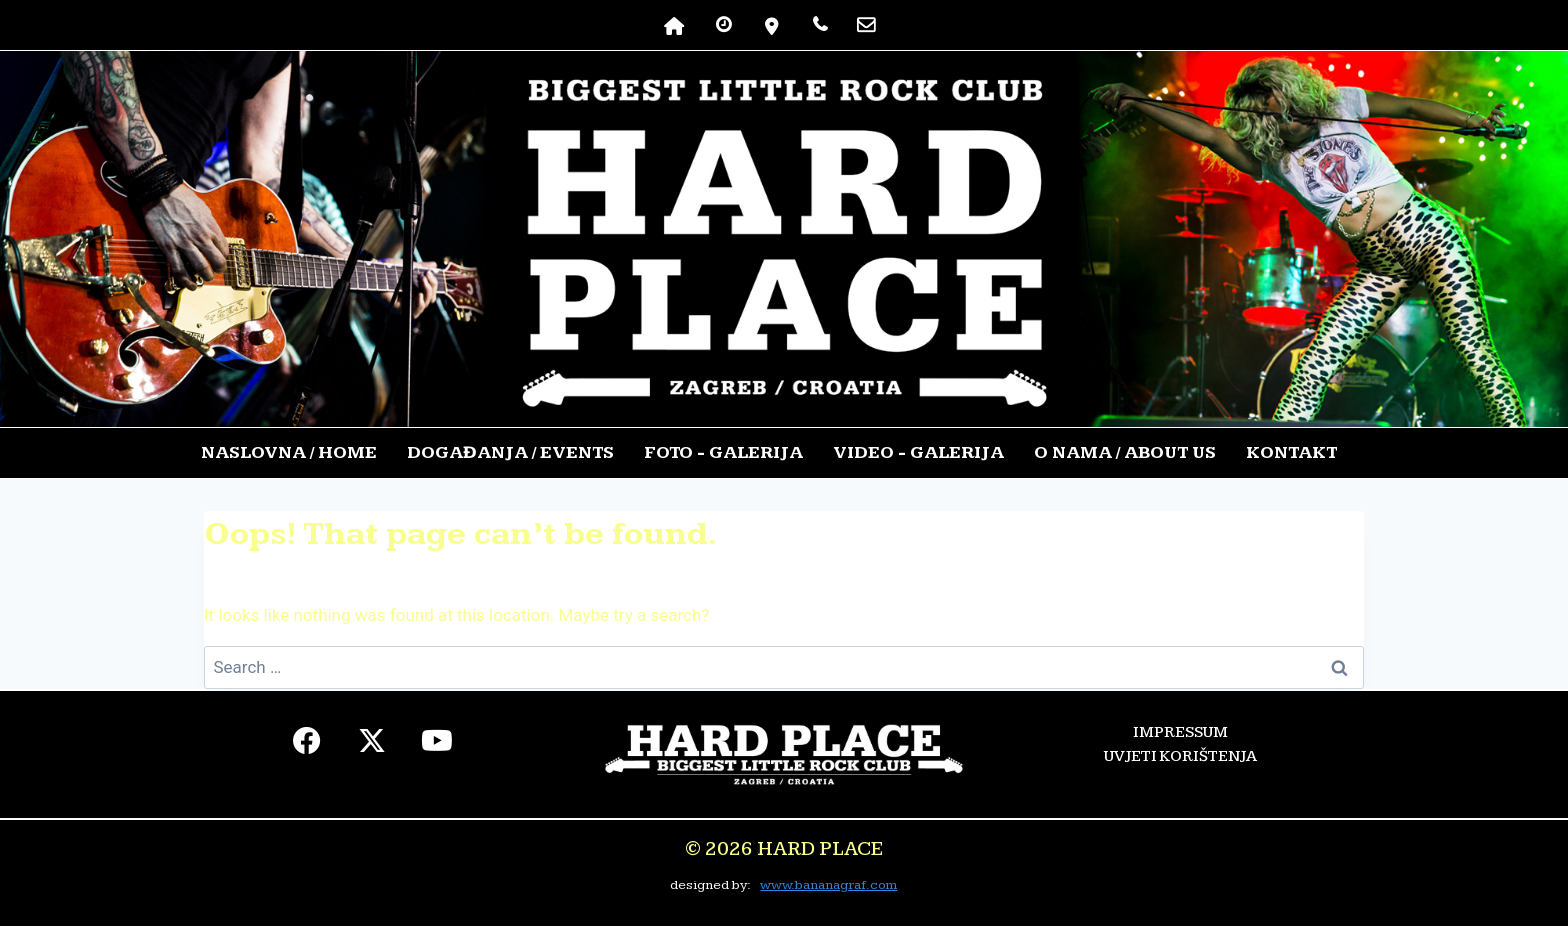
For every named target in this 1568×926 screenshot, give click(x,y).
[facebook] (307, 746)
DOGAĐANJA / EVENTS (510, 452)
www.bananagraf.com (828, 885)
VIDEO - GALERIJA (918, 452)
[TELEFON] (820, 25)
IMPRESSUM (1180, 732)
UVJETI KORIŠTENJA (1180, 756)
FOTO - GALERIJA (723, 452)
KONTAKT (1291, 452)
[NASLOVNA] (674, 25)
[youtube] (437, 746)
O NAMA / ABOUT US (1125, 452)
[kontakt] (866, 25)
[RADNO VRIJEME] (723, 25)
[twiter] (372, 746)
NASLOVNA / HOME (289, 452)
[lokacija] (772, 25)
